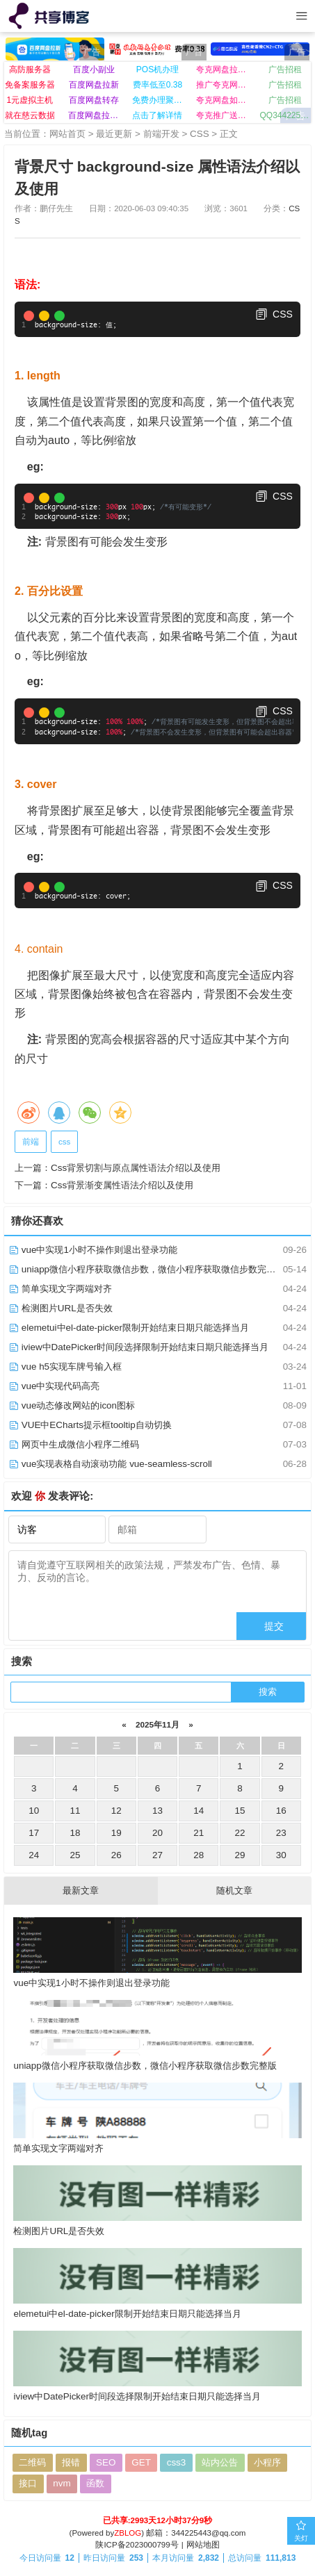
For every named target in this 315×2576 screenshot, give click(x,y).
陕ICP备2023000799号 (136, 2545)
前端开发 (161, 134)
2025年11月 (158, 1724)
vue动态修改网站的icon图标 (71, 1405)
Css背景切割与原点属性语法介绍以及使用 (135, 1168)
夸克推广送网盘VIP (221, 115)
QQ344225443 (285, 115)
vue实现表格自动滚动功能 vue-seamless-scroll (110, 1464)
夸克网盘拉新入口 (221, 69)
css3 (176, 2462)
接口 (28, 2483)
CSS (199, 134)
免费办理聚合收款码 (157, 100)
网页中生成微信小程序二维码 (73, 1444)
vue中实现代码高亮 (53, 1386)
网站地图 (203, 2545)
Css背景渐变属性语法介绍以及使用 (122, 1185)
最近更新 (114, 134)
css (64, 1142)
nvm (61, 2483)
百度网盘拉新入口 (93, 115)
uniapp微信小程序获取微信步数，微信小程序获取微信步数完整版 (146, 1269)
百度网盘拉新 (94, 85)
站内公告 (220, 2462)
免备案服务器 (30, 85)
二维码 (32, 2462)
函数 (95, 2483)
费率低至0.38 (157, 85)
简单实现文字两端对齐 (60, 1288)
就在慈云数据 (30, 115)
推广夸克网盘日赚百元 (221, 85)
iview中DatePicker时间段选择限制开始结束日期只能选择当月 (138, 1347)
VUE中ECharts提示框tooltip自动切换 (90, 1425)
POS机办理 (157, 69)
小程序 (267, 2462)
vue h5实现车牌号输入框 (65, 1366)
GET (141, 2462)
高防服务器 (30, 69)
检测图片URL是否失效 (60, 1308)
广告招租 (285, 69)
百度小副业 (94, 69)
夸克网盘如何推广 (221, 100)
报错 (71, 2462)
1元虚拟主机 (29, 100)
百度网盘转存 (94, 100)
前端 (30, 1142)
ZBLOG (127, 2533)
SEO (105, 2462)
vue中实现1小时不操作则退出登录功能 (92, 1250)
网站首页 (67, 134)
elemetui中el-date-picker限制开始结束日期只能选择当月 (128, 1327)
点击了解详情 (157, 115)
